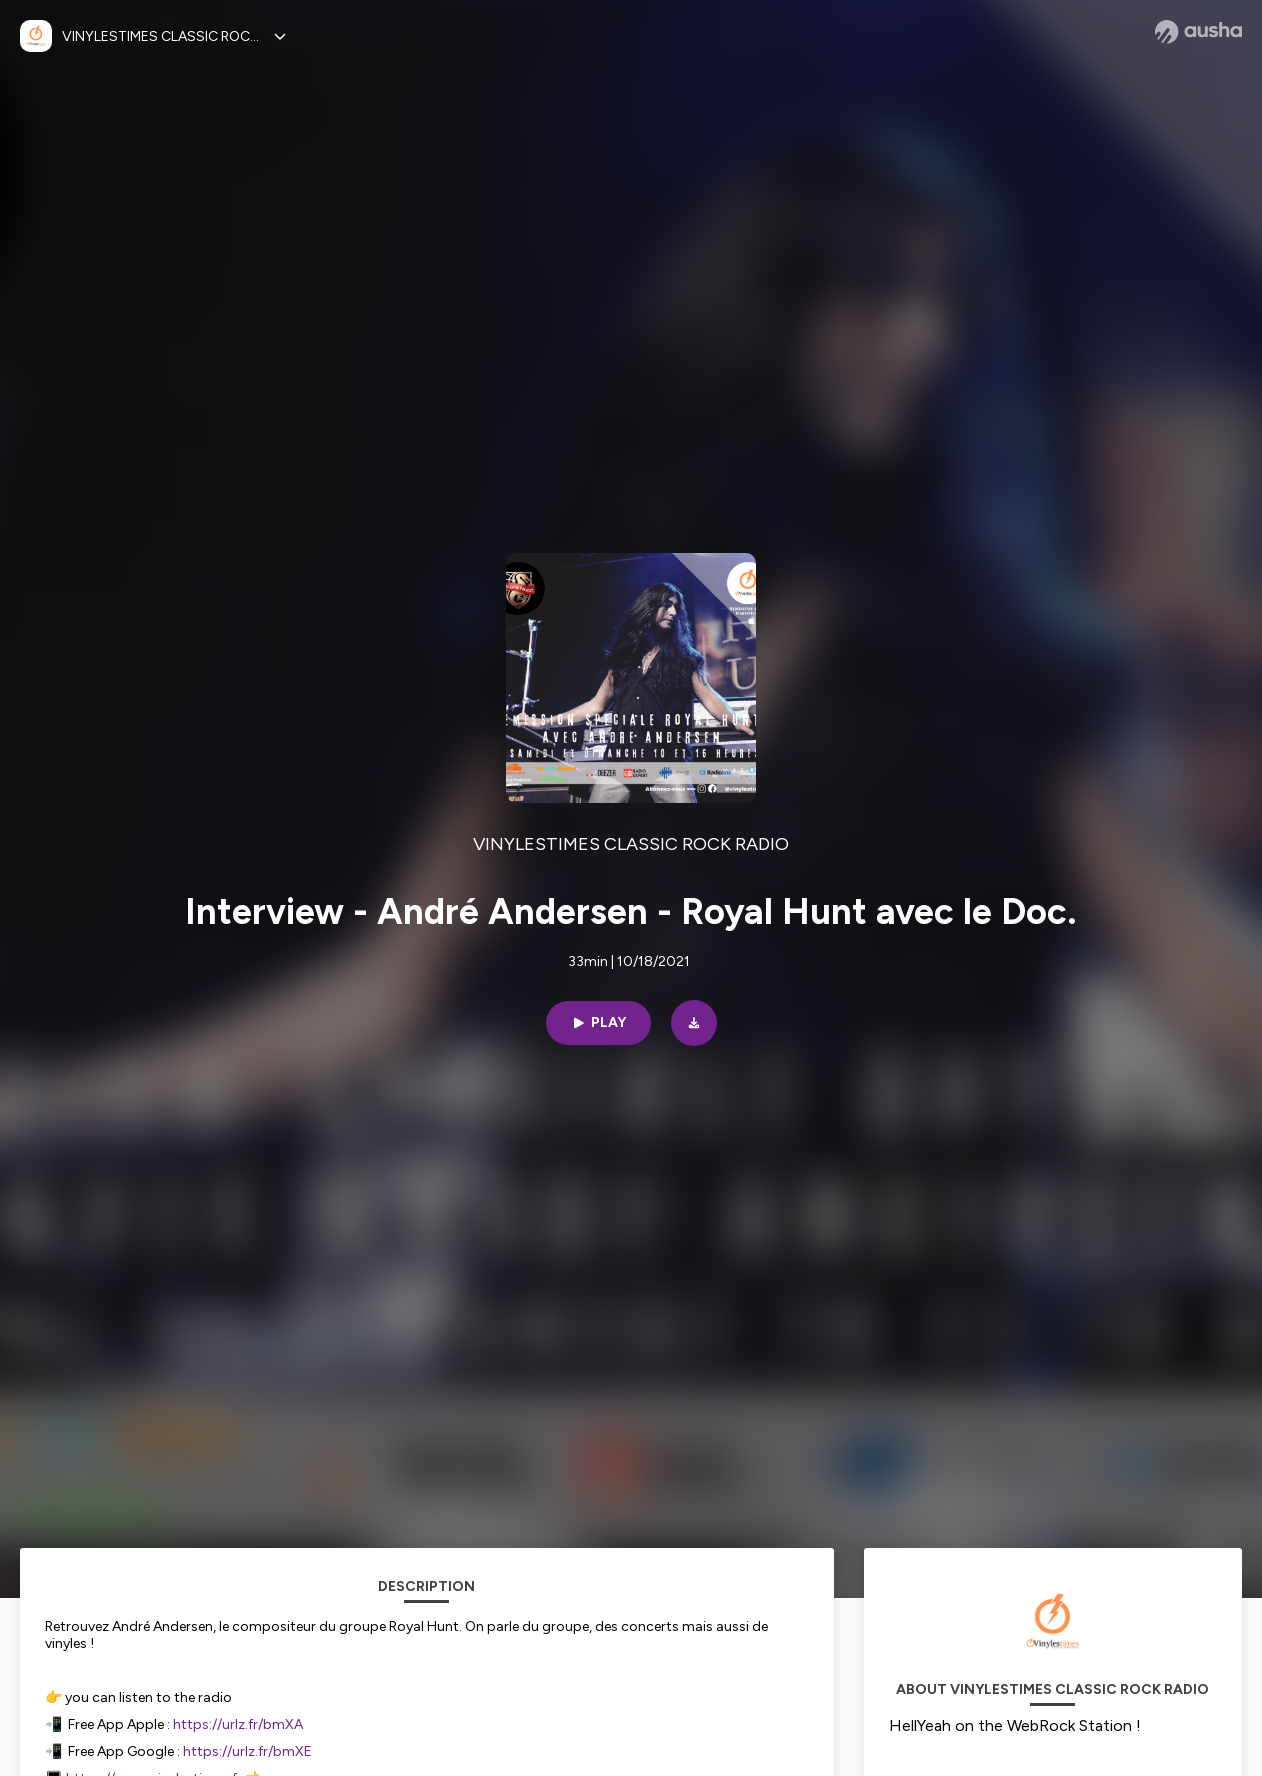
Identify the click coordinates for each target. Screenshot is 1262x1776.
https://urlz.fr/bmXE (247, 1751)
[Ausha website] (1198, 32)
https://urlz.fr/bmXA (238, 1724)
